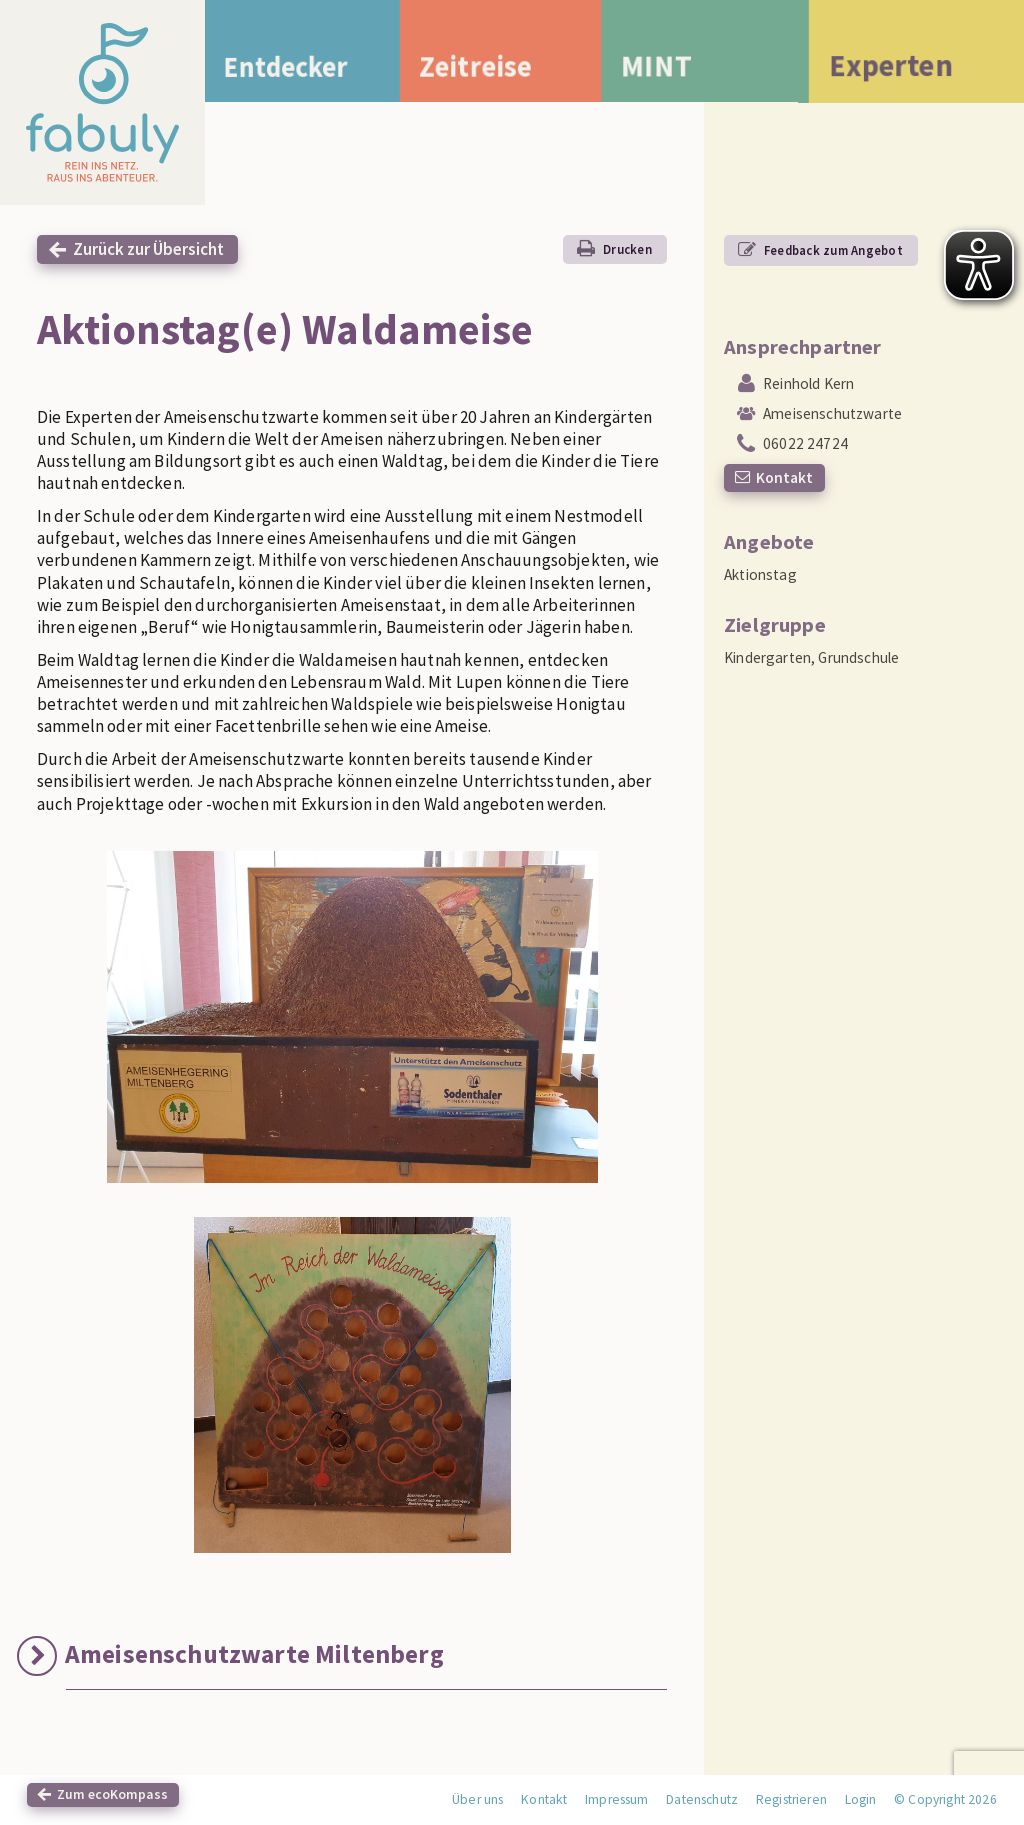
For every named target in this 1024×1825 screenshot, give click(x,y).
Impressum (617, 1799)
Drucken (627, 249)
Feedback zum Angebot (833, 250)
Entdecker (294, 67)
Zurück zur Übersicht (148, 249)
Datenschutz (702, 1799)
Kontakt (784, 477)
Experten (891, 69)
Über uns (477, 1799)
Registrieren (791, 1799)
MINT (676, 68)
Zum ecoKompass (112, 1794)
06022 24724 (805, 443)
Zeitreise (496, 67)
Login (861, 1799)
